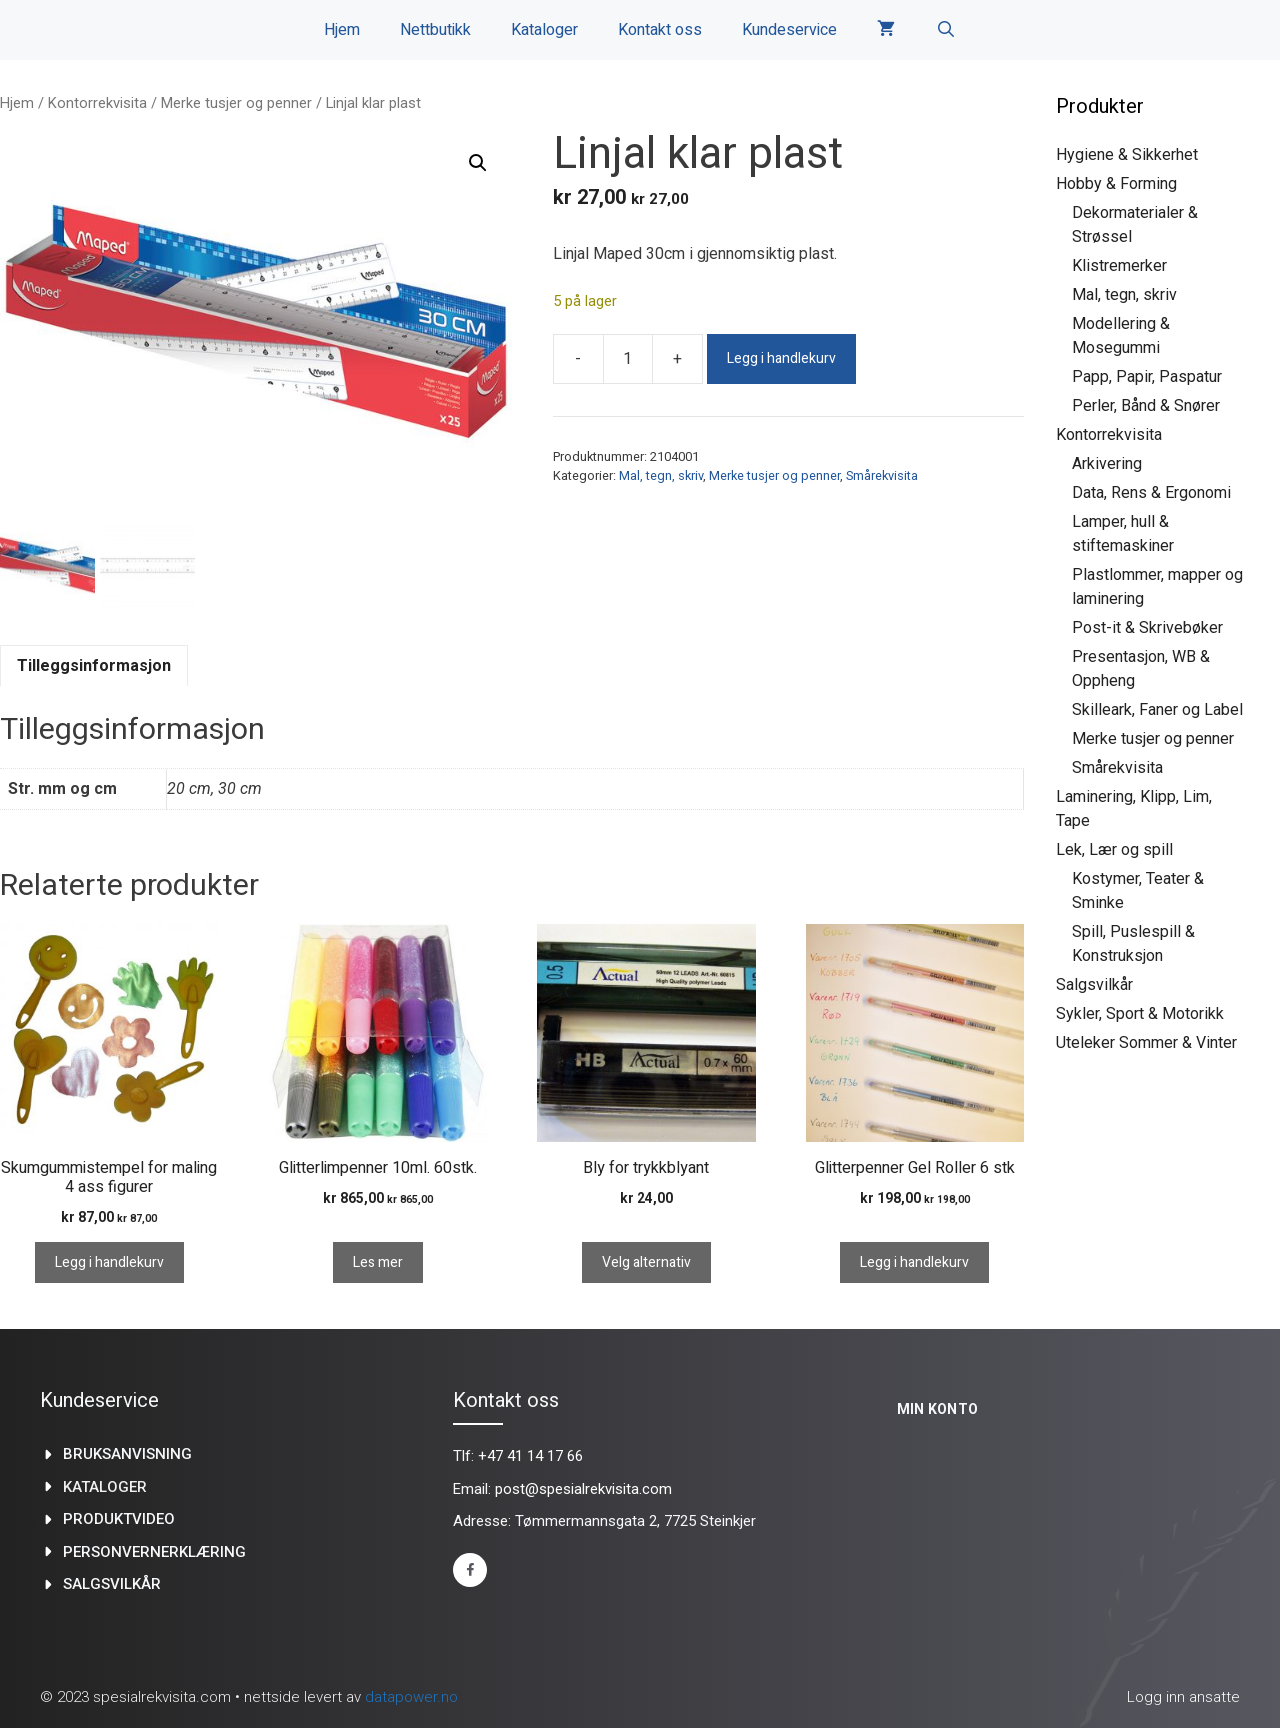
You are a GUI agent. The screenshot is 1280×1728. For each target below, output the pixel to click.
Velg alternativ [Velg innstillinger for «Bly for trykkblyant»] (646, 1262)
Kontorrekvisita (97, 103)
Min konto (938, 1409)
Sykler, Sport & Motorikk (1140, 1013)
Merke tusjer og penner (236, 103)
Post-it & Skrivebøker (1147, 627)
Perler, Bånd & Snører (1146, 405)
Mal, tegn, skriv (661, 475)
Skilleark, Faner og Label (1157, 709)
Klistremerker (1119, 265)
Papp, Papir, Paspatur (1147, 376)
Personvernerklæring (154, 1552)
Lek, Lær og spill (1114, 849)
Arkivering (1107, 463)
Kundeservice (789, 30)
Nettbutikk (435, 30)
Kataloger (544, 30)
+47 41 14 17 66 (530, 1456)
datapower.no (411, 1697)
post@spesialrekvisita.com (583, 1489)
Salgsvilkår (1094, 984)
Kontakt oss (660, 30)
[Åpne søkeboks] (945, 30)
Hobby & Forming (1116, 183)
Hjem (342, 30)
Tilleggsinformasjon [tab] (94, 665)
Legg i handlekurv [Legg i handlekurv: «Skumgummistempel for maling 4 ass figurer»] (109, 1262)
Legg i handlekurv (781, 358)
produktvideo (119, 1519)
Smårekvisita (882, 475)
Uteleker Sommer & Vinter (1146, 1042)
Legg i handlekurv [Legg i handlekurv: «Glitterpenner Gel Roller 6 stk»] (914, 1262)
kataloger (105, 1487)
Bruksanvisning (127, 1454)
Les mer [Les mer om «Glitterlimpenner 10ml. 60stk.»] (378, 1262)
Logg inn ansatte (1183, 1697)
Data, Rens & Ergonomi (1151, 492)
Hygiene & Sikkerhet (1127, 154)
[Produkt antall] (628, 359)
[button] (478, 163)
